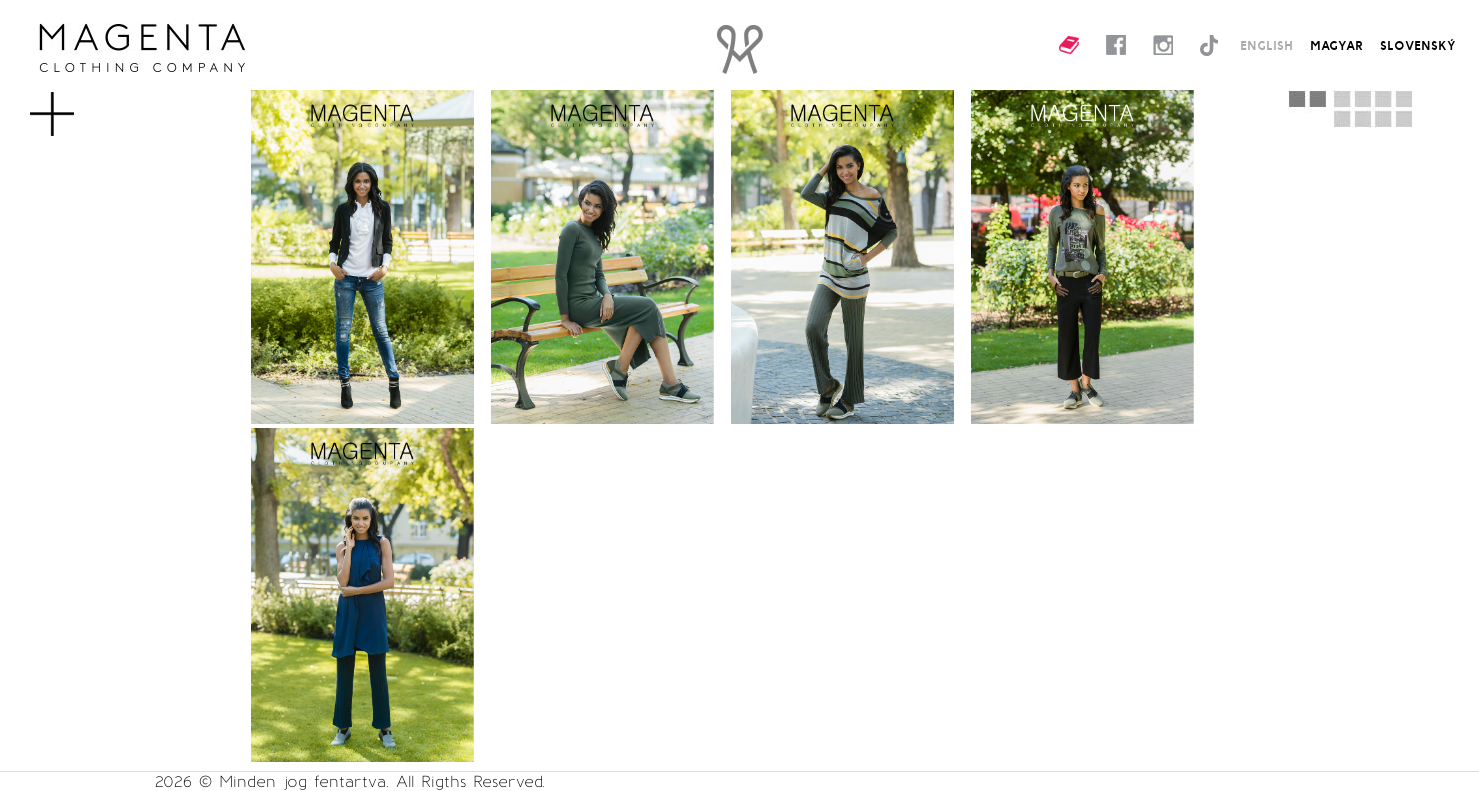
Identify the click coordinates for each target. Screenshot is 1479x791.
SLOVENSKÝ (1418, 45)
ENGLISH (1266, 45)
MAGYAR (1336, 45)
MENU (84, 104)
